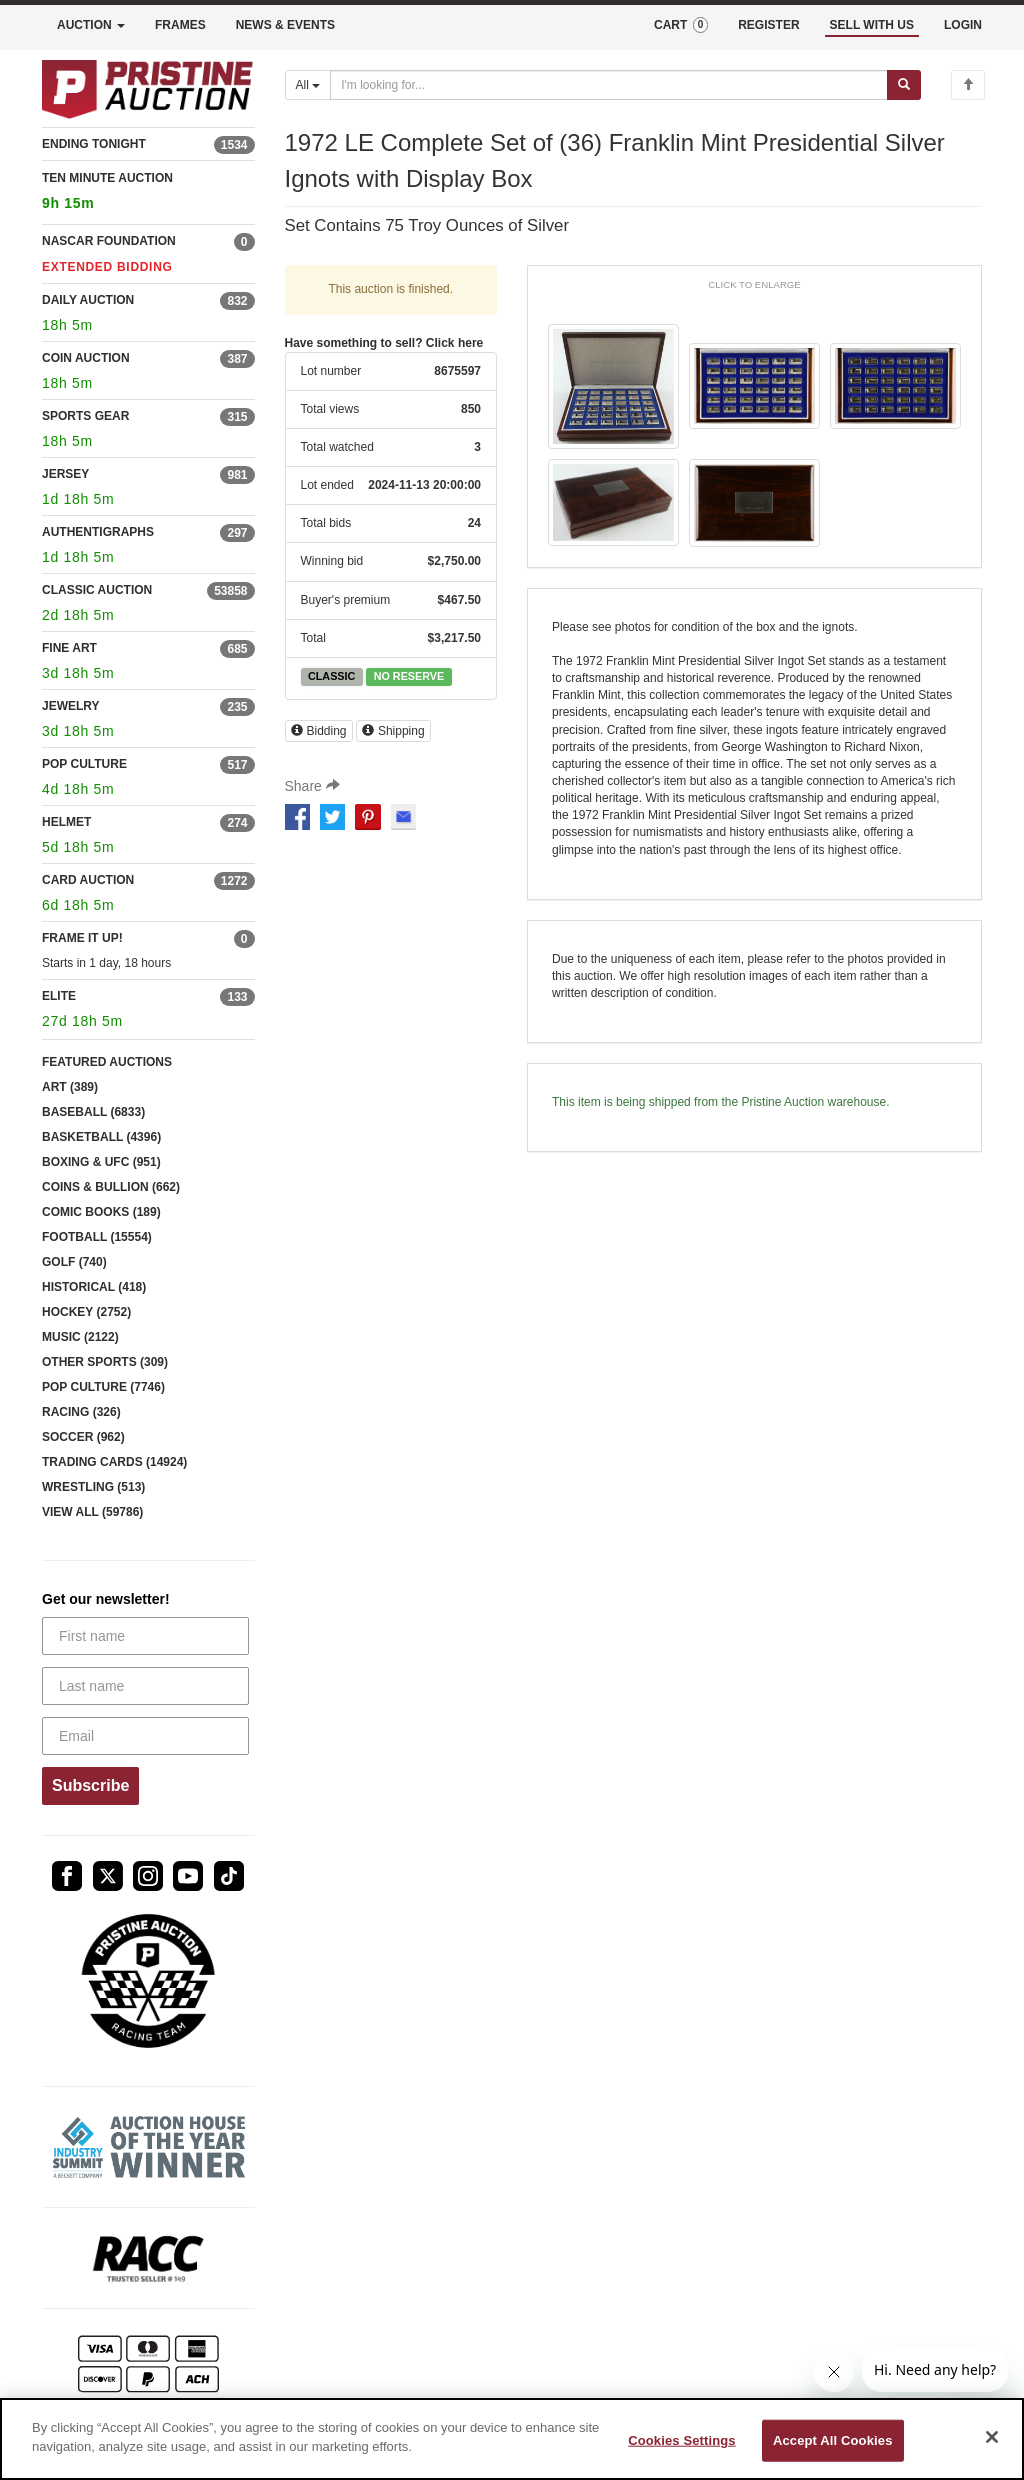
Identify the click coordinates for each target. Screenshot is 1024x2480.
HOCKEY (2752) (86, 1312)
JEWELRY (71, 706)
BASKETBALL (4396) (101, 1137)
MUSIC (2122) (80, 1337)
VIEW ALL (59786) (92, 1512)
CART (681, 25)
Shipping (393, 731)
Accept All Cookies (833, 2440)
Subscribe (90, 1785)
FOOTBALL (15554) (97, 1237)
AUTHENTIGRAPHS (98, 532)
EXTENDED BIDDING (107, 267)
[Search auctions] (609, 85)
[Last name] (145, 1686)
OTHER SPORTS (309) (105, 1362)
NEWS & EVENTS (285, 25)
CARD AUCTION (88, 880)
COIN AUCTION (86, 358)
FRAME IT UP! (82, 938)
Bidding (319, 731)
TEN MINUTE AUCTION (148, 193)
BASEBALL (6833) (93, 1112)
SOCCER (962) (83, 1437)
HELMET (66, 822)
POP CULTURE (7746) (103, 1387)
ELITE (59, 996)
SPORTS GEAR (85, 416)
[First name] (145, 1636)
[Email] (145, 1736)
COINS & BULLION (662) (111, 1187)
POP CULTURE (84, 764)
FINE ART (69, 648)
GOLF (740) (74, 1262)
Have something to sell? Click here (384, 343)
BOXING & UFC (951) (101, 1162)
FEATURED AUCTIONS (107, 1062)
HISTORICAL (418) (94, 1287)
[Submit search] (904, 85)
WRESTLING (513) (93, 1487)
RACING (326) (81, 1412)
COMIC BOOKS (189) (101, 1212)
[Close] (992, 2437)
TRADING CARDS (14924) (114, 1462)
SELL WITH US (872, 25)
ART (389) (70, 1087)
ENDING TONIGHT (94, 144)
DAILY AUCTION (88, 300)
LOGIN (963, 25)
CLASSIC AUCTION (97, 590)
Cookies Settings (682, 2440)
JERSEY (65, 474)
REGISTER (768, 25)
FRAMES (180, 25)
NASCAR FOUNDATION (109, 241)
